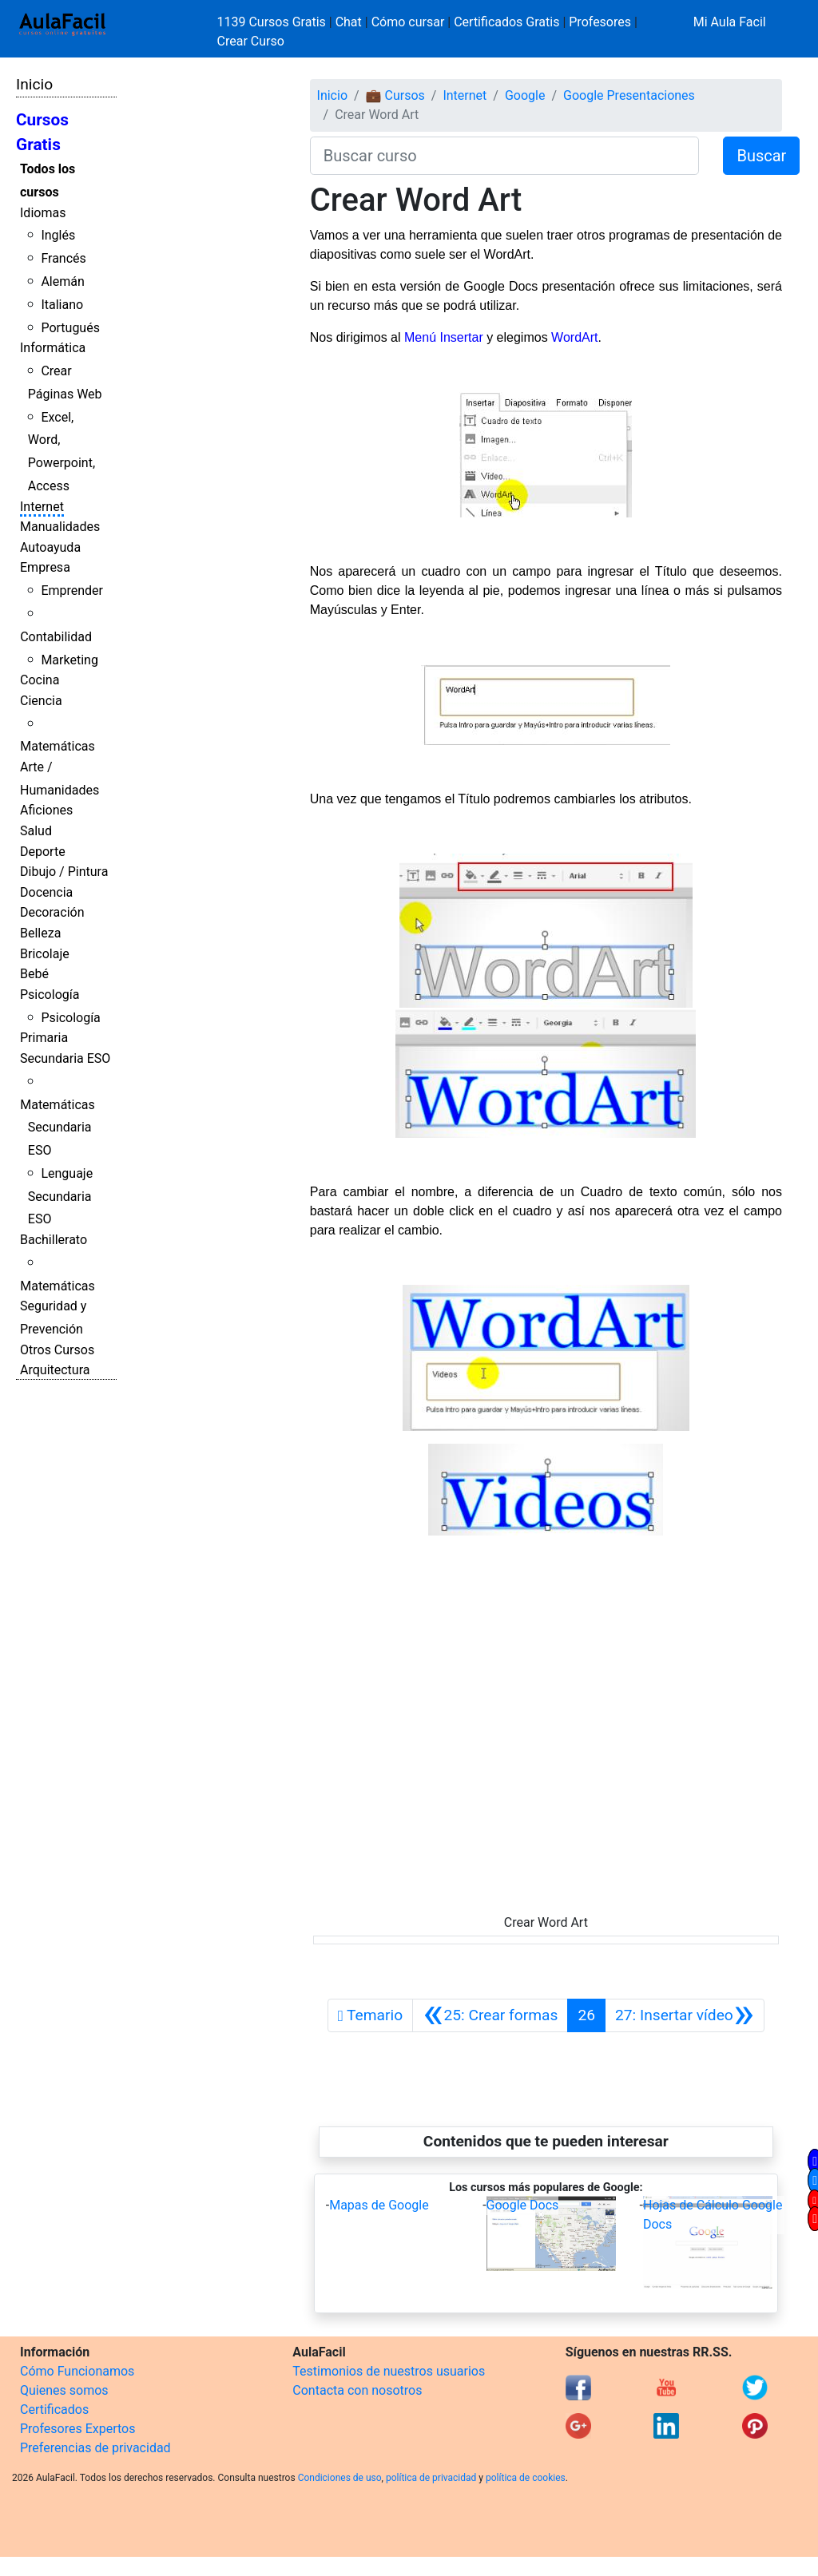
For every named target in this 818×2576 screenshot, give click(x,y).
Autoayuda (50, 547)
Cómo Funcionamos (77, 2371)
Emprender (72, 590)
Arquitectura (54, 1369)
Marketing (69, 660)
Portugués (70, 327)
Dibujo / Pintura (64, 871)
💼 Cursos (395, 95)
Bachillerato (53, 1239)
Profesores (600, 22)
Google (525, 95)
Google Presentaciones (629, 95)
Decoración (52, 912)
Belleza (40, 933)
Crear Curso (250, 41)
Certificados (54, 2409)
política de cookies (526, 2477)
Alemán (62, 281)
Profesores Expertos (77, 2428)
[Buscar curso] (505, 156)
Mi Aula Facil (729, 22)
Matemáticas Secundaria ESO (57, 1128)
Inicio (34, 84)
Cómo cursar (408, 22)
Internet (42, 506)
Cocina (39, 680)
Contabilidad (56, 636)
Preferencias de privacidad (95, 2447)
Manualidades (60, 526)
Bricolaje (44, 953)
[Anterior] (490, 2015)
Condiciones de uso (340, 2477)
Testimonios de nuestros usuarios (388, 2371)
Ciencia (41, 700)
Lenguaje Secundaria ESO (60, 1196)
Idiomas (43, 212)
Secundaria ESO (65, 1058)
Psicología (49, 994)
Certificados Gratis (506, 22)
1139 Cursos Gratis (273, 22)
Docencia (46, 892)
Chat (349, 22)
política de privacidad (431, 2477)
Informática (52, 347)
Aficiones (46, 810)
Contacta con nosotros (357, 2390)
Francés (63, 258)
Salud (36, 830)
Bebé (34, 973)
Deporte (43, 851)
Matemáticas (57, 746)
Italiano (62, 304)
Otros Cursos (57, 1349)
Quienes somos (64, 2390)
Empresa (45, 567)
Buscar (761, 155)
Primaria (44, 1037)
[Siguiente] (684, 2015)
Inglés (58, 235)
